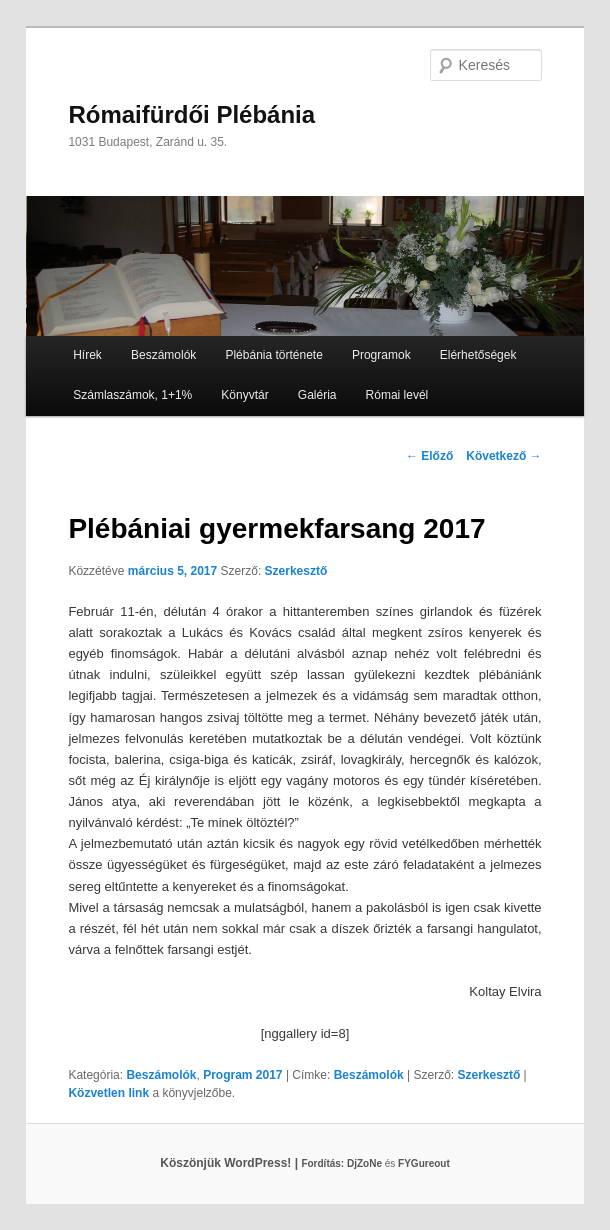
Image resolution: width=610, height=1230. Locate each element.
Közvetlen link (110, 1093)
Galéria (317, 395)
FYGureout (424, 1163)
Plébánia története (273, 355)
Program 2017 (242, 1075)
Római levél (397, 395)
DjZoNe (364, 1163)
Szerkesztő (296, 571)
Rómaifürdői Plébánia (191, 114)
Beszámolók (163, 355)
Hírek (87, 355)
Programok (381, 355)
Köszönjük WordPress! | (253, 1163)
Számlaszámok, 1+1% (132, 395)
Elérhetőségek (478, 355)
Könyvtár (244, 395)
